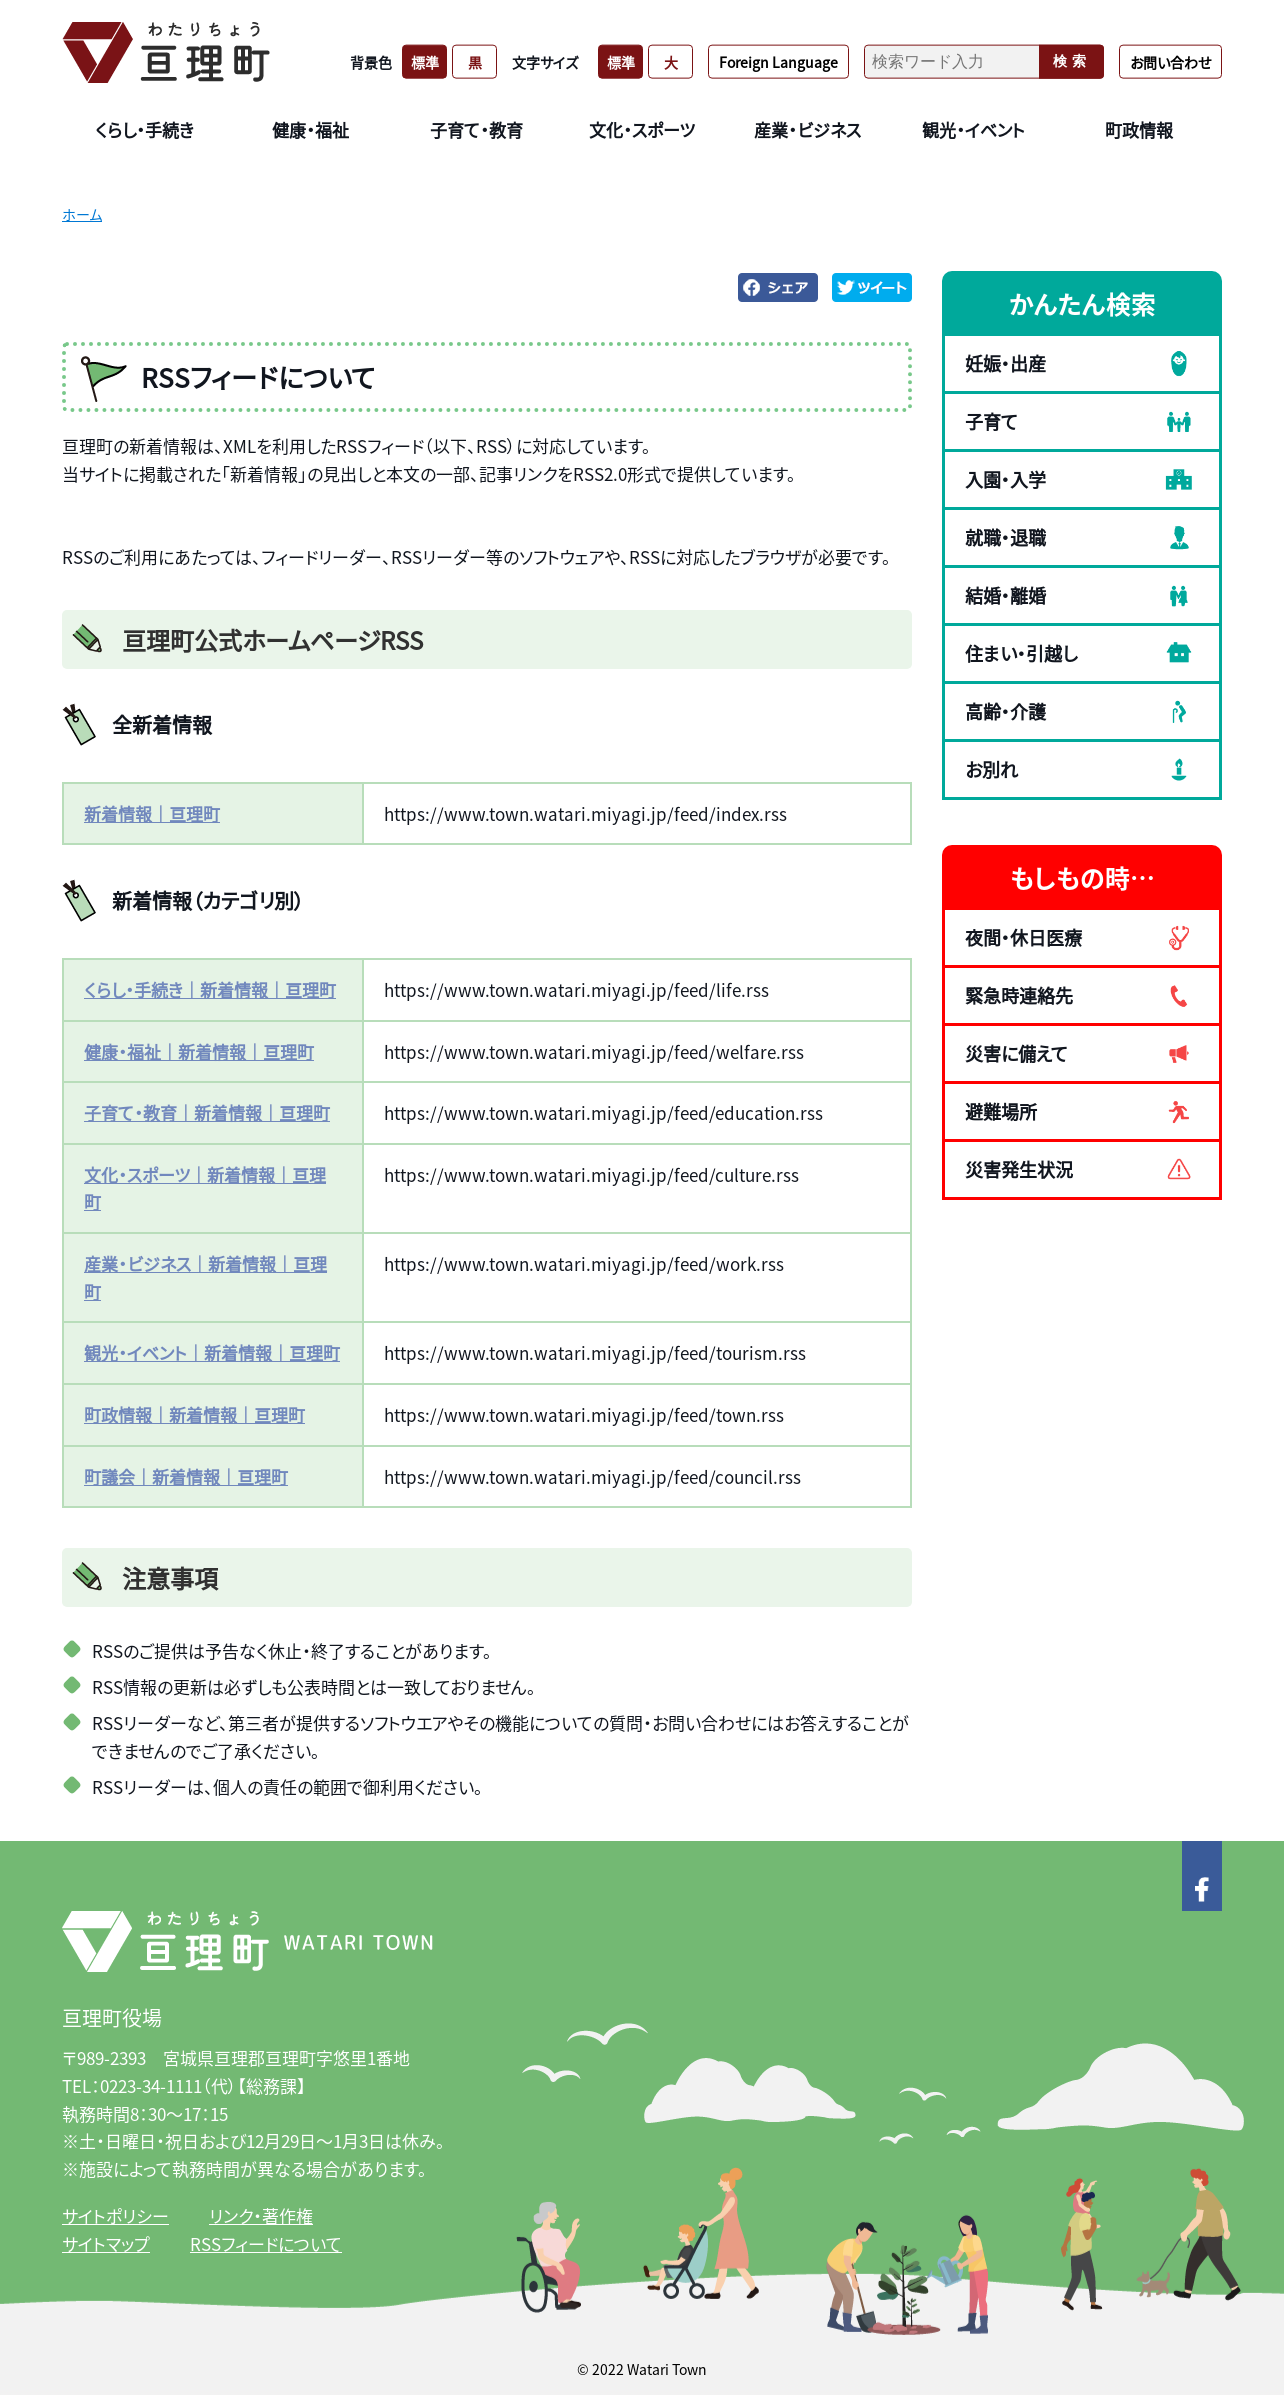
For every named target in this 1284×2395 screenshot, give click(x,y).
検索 (1072, 61)
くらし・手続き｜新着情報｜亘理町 (210, 989)
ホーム (82, 214)
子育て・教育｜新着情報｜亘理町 (207, 1112)
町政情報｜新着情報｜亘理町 (194, 1414)
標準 (425, 61)
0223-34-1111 (151, 2085)
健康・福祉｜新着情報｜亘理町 (199, 1051)
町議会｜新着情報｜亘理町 (186, 1476)
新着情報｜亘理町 (152, 813)
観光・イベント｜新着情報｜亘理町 (212, 1352)
